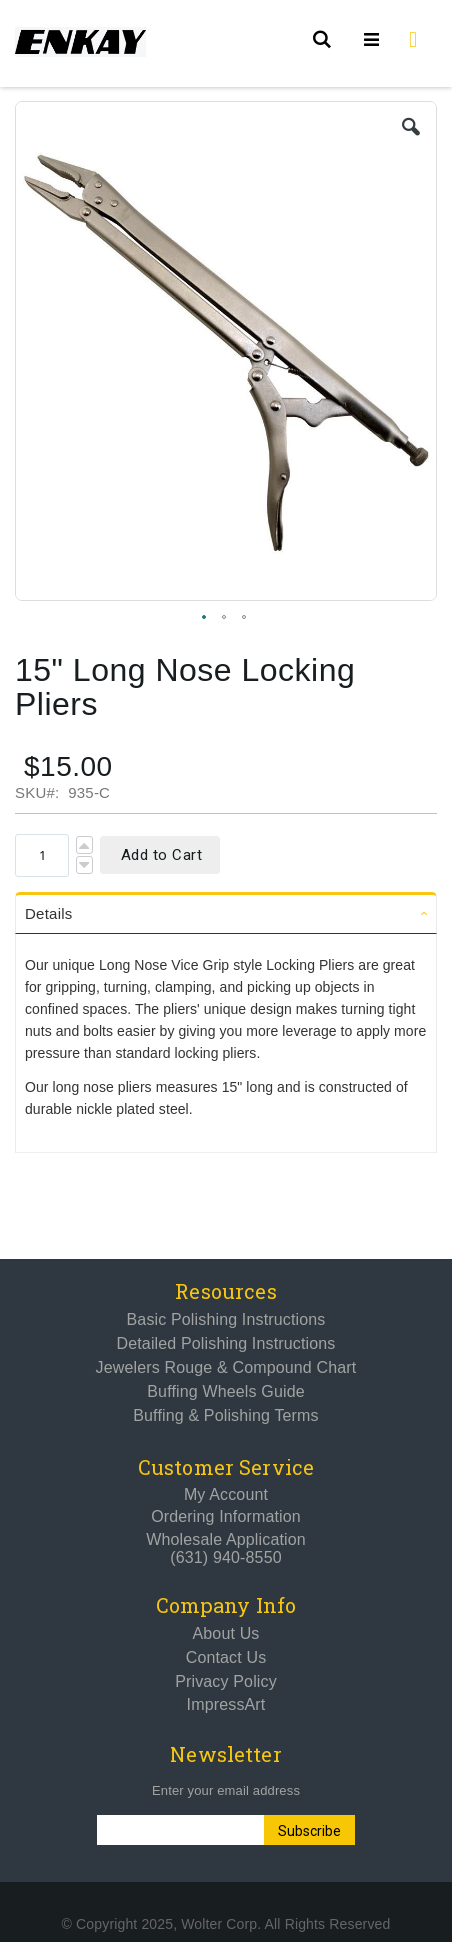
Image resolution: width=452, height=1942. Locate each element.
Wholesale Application (226, 1539)
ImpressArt (226, 1704)
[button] (411, 127)
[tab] (226, 913)
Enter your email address (226, 1790)
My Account (226, 1494)
